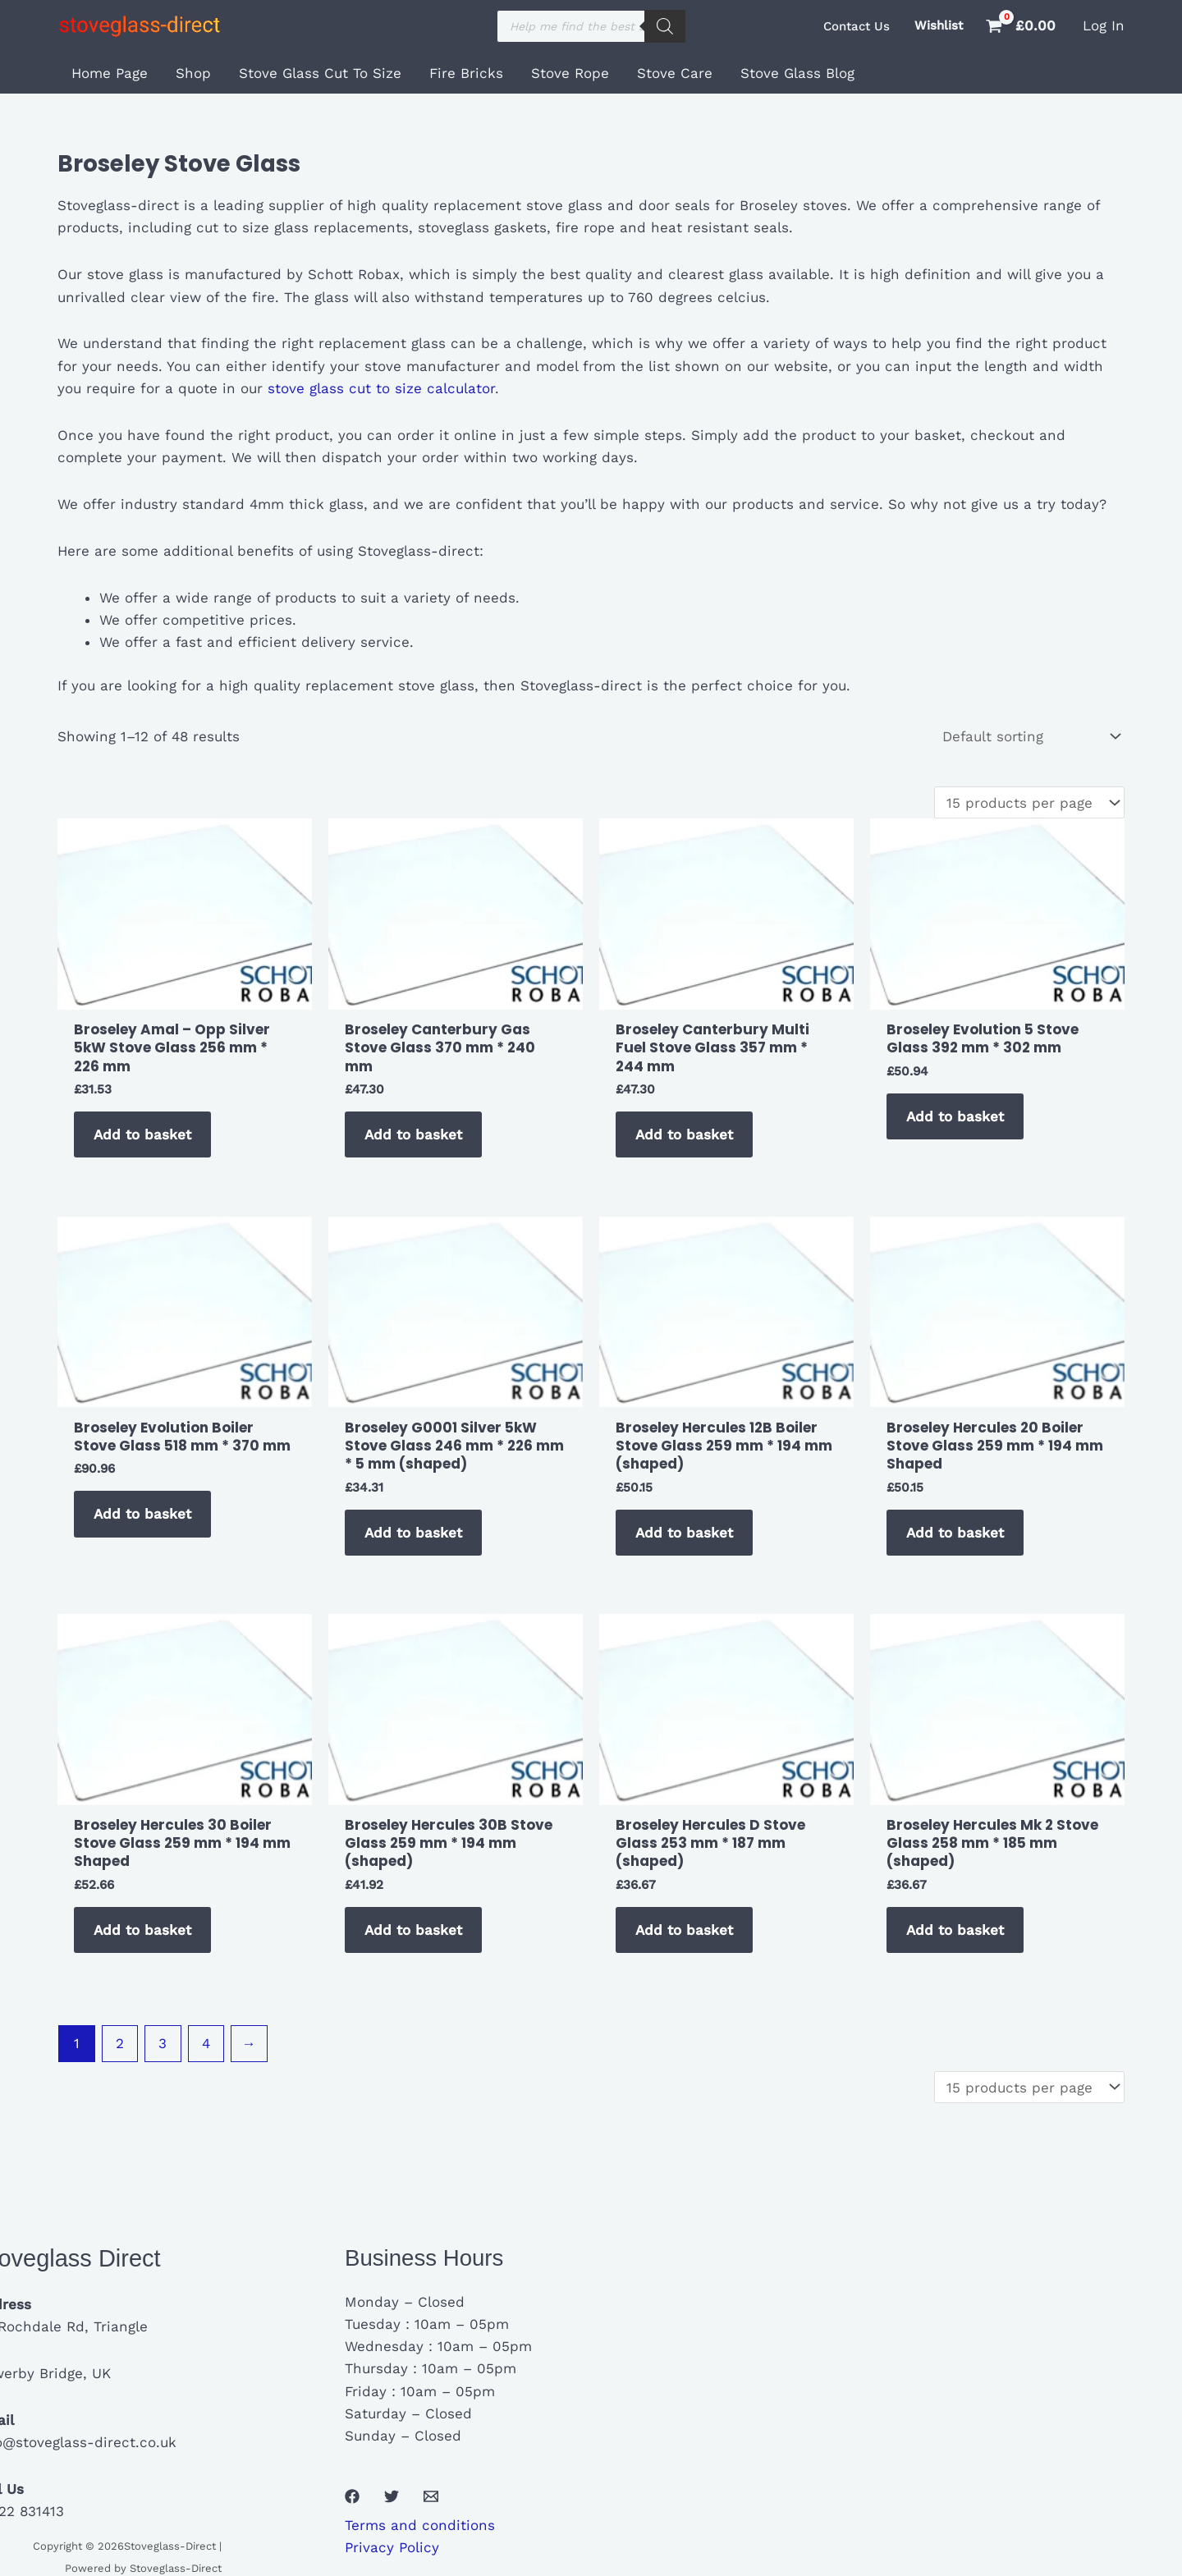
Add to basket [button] (142, 1134)
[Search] (664, 26)
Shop (193, 73)
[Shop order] (1030, 737)
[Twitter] (391, 2496)
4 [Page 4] (206, 2043)
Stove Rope (570, 73)
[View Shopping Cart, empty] (1022, 26)
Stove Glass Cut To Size (320, 73)
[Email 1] (431, 2496)
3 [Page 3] (162, 2043)
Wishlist (938, 25)
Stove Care (674, 73)
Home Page (109, 73)
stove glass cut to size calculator (379, 388)
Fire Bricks (466, 73)
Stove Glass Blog (797, 73)
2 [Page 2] (120, 2043)
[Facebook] (352, 2496)
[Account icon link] (1104, 26)
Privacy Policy (392, 2547)
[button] (856, 26)
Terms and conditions (420, 2525)
